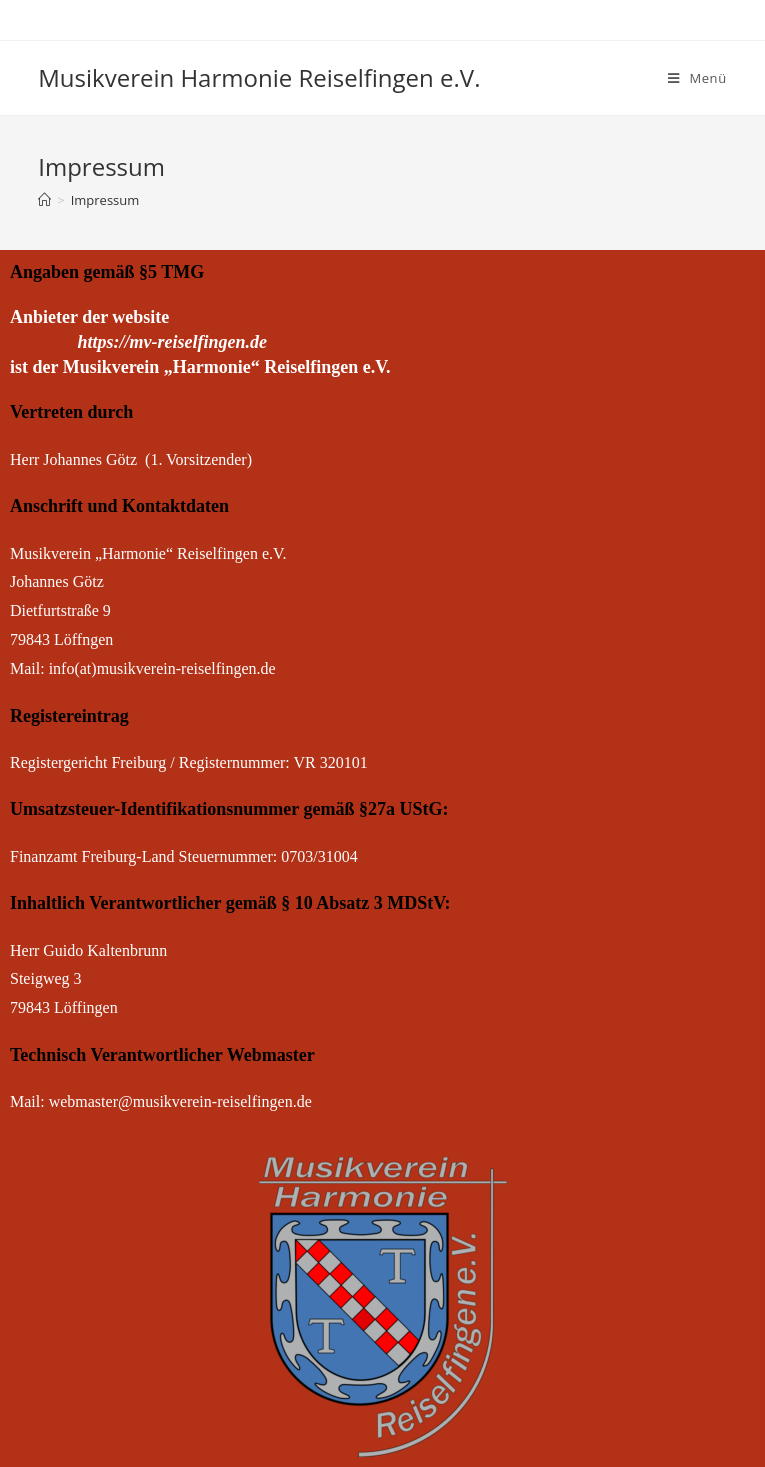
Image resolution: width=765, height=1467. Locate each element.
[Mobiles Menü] (697, 78)
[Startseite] (44, 200)
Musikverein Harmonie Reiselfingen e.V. (259, 77)
